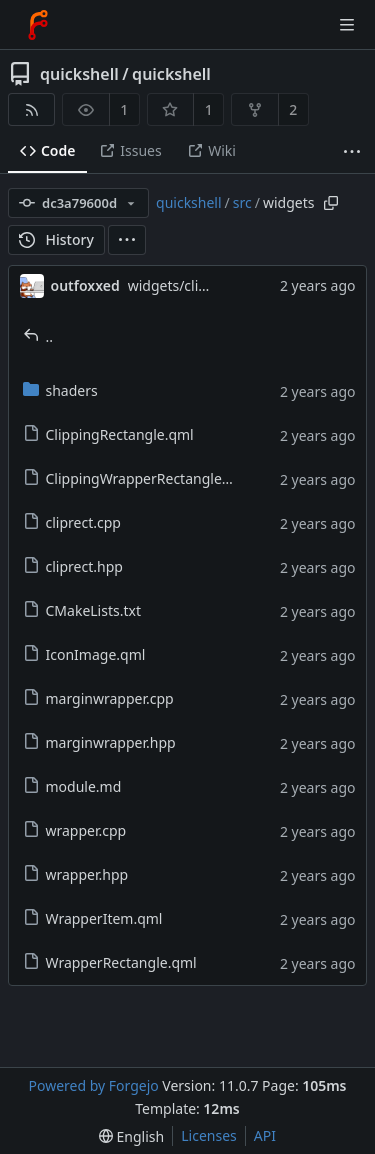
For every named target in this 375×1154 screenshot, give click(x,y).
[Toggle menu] (347, 25)
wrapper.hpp (76, 874)
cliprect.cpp (72, 522)
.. (38, 336)
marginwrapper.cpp (98, 698)
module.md (72, 786)
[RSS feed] (31, 109)
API (265, 1135)
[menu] (127, 240)
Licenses (209, 1135)
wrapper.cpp (75, 830)
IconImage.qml (84, 654)
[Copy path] (331, 203)
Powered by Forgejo (93, 1085)
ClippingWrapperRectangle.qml (137, 478)
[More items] (352, 151)
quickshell (79, 74)
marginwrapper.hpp (99, 742)
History (56, 239)
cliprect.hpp (73, 566)
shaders (60, 390)
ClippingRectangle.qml (108, 434)
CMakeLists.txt (82, 610)
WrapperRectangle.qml (110, 962)
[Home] (38, 25)
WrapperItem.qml (93, 918)
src (242, 202)
